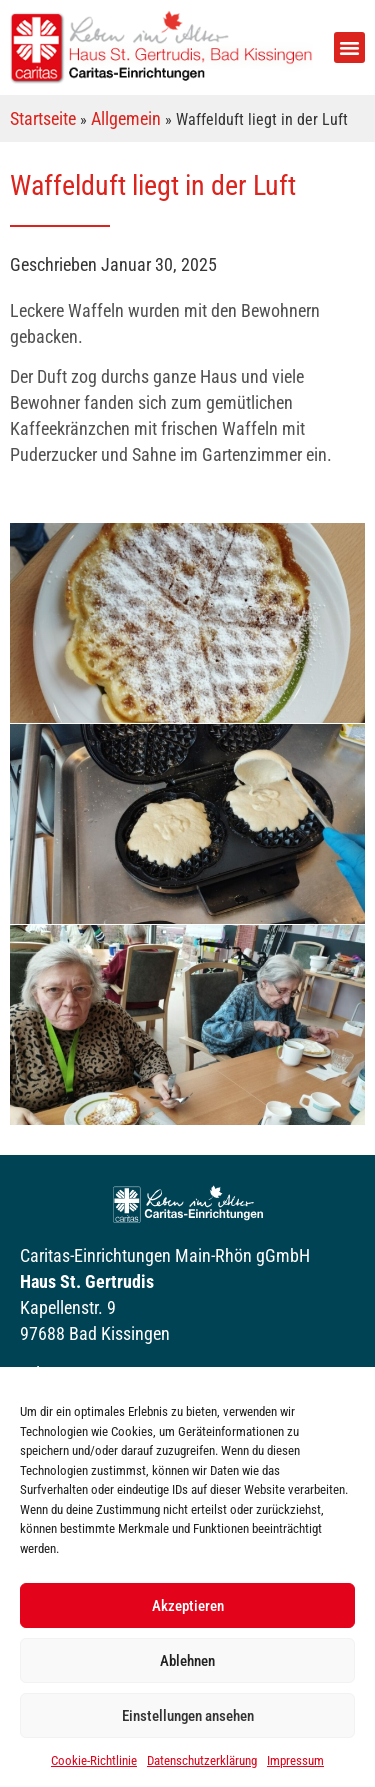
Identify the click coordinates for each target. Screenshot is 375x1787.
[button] (350, 48)
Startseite (43, 118)
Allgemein (126, 118)
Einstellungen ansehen (188, 1716)
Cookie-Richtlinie (94, 1760)
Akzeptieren (188, 1606)
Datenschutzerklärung (202, 1760)
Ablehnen (187, 1661)
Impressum (295, 1760)
